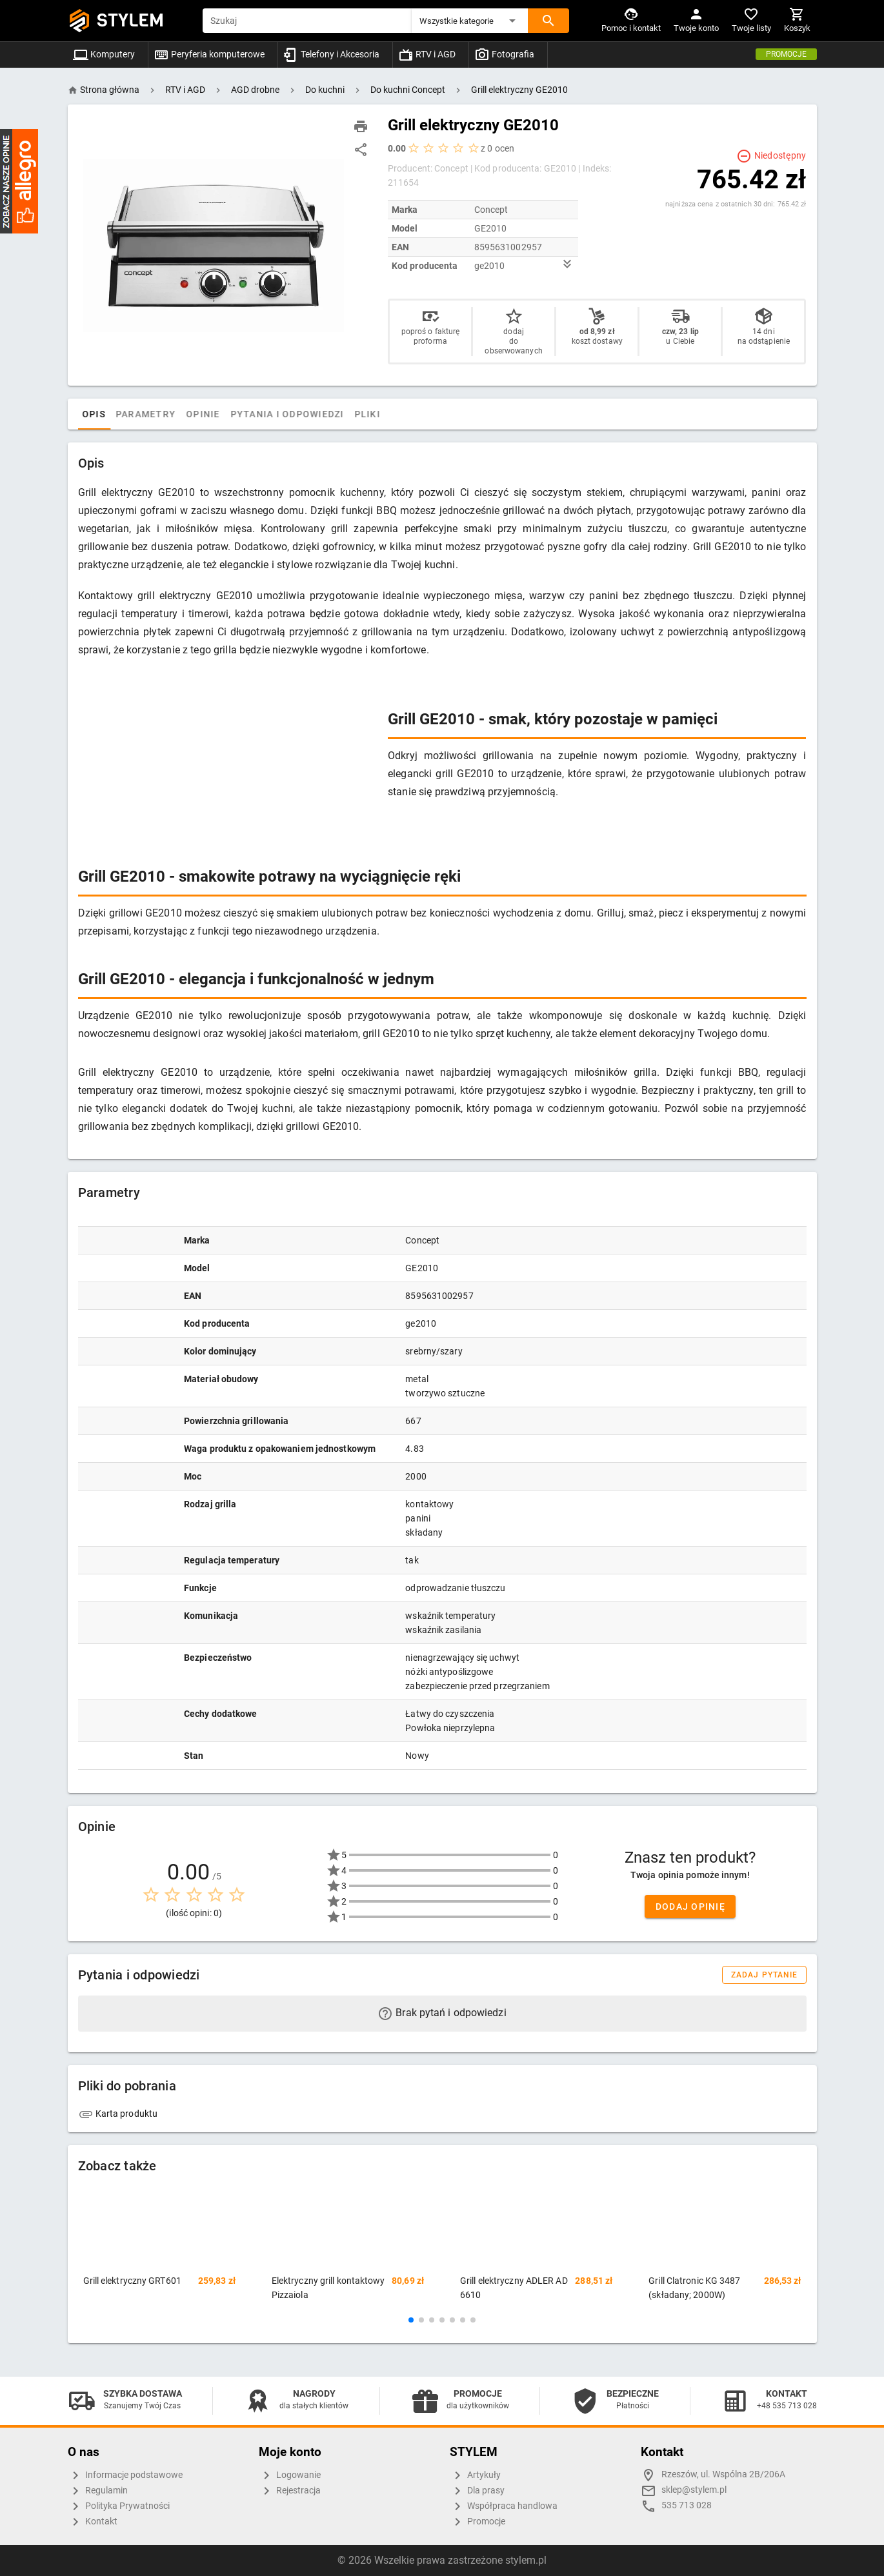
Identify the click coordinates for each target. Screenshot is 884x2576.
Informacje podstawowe (125, 2475)
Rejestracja (290, 2491)
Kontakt (92, 2522)
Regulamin (98, 2491)
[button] (470, 20)
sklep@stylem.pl (694, 2489)
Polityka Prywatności (119, 2506)
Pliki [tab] (394, 414)
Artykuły (475, 2475)
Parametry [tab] (173, 414)
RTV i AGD (427, 54)
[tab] (91, 414)
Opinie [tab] (230, 414)
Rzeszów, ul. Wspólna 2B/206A (723, 2474)
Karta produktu (118, 2113)
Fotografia (504, 54)
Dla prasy (477, 2491)
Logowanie (290, 2475)
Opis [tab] (120, 414)
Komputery (104, 54)
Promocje (786, 54)
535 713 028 (686, 2505)
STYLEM (130, 20)
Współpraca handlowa (504, 2506)
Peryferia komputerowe (209, 54)
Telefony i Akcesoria (331, 54)
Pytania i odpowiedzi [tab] (313, 414)
